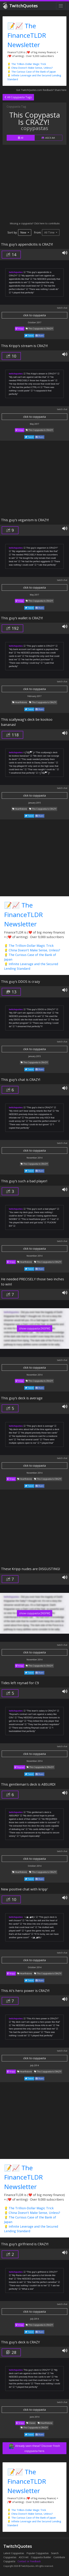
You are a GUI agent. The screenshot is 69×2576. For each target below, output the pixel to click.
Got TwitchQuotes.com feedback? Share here (41, 90)
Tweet (29, 335)
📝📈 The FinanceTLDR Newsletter (26, 35)
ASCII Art (48, 137)
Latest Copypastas (13, 2553)
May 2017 (34, 423)
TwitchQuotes (20, 6)
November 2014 (34, 1157)
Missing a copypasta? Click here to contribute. (34, 223)
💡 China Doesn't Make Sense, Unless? (30, 67)
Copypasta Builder (41, 2557)
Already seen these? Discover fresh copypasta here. (34, 2448)
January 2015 (34, 802)
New (23, 232)
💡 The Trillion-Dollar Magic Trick (26, 64)
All (20, 137)
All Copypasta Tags (18, 97)
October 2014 (34, 1865)
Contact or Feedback (29, 2561)
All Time (49, 232)
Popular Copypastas (37, 2553)
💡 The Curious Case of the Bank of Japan (31, 71)
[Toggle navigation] (61, 5)
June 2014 (34, 2416)
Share (40, 335)
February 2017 (34, 696)
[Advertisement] (34, 183)
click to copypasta (34, 315)
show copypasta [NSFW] (34, 1328)
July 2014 (34, 2065)
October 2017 (34, 322)
